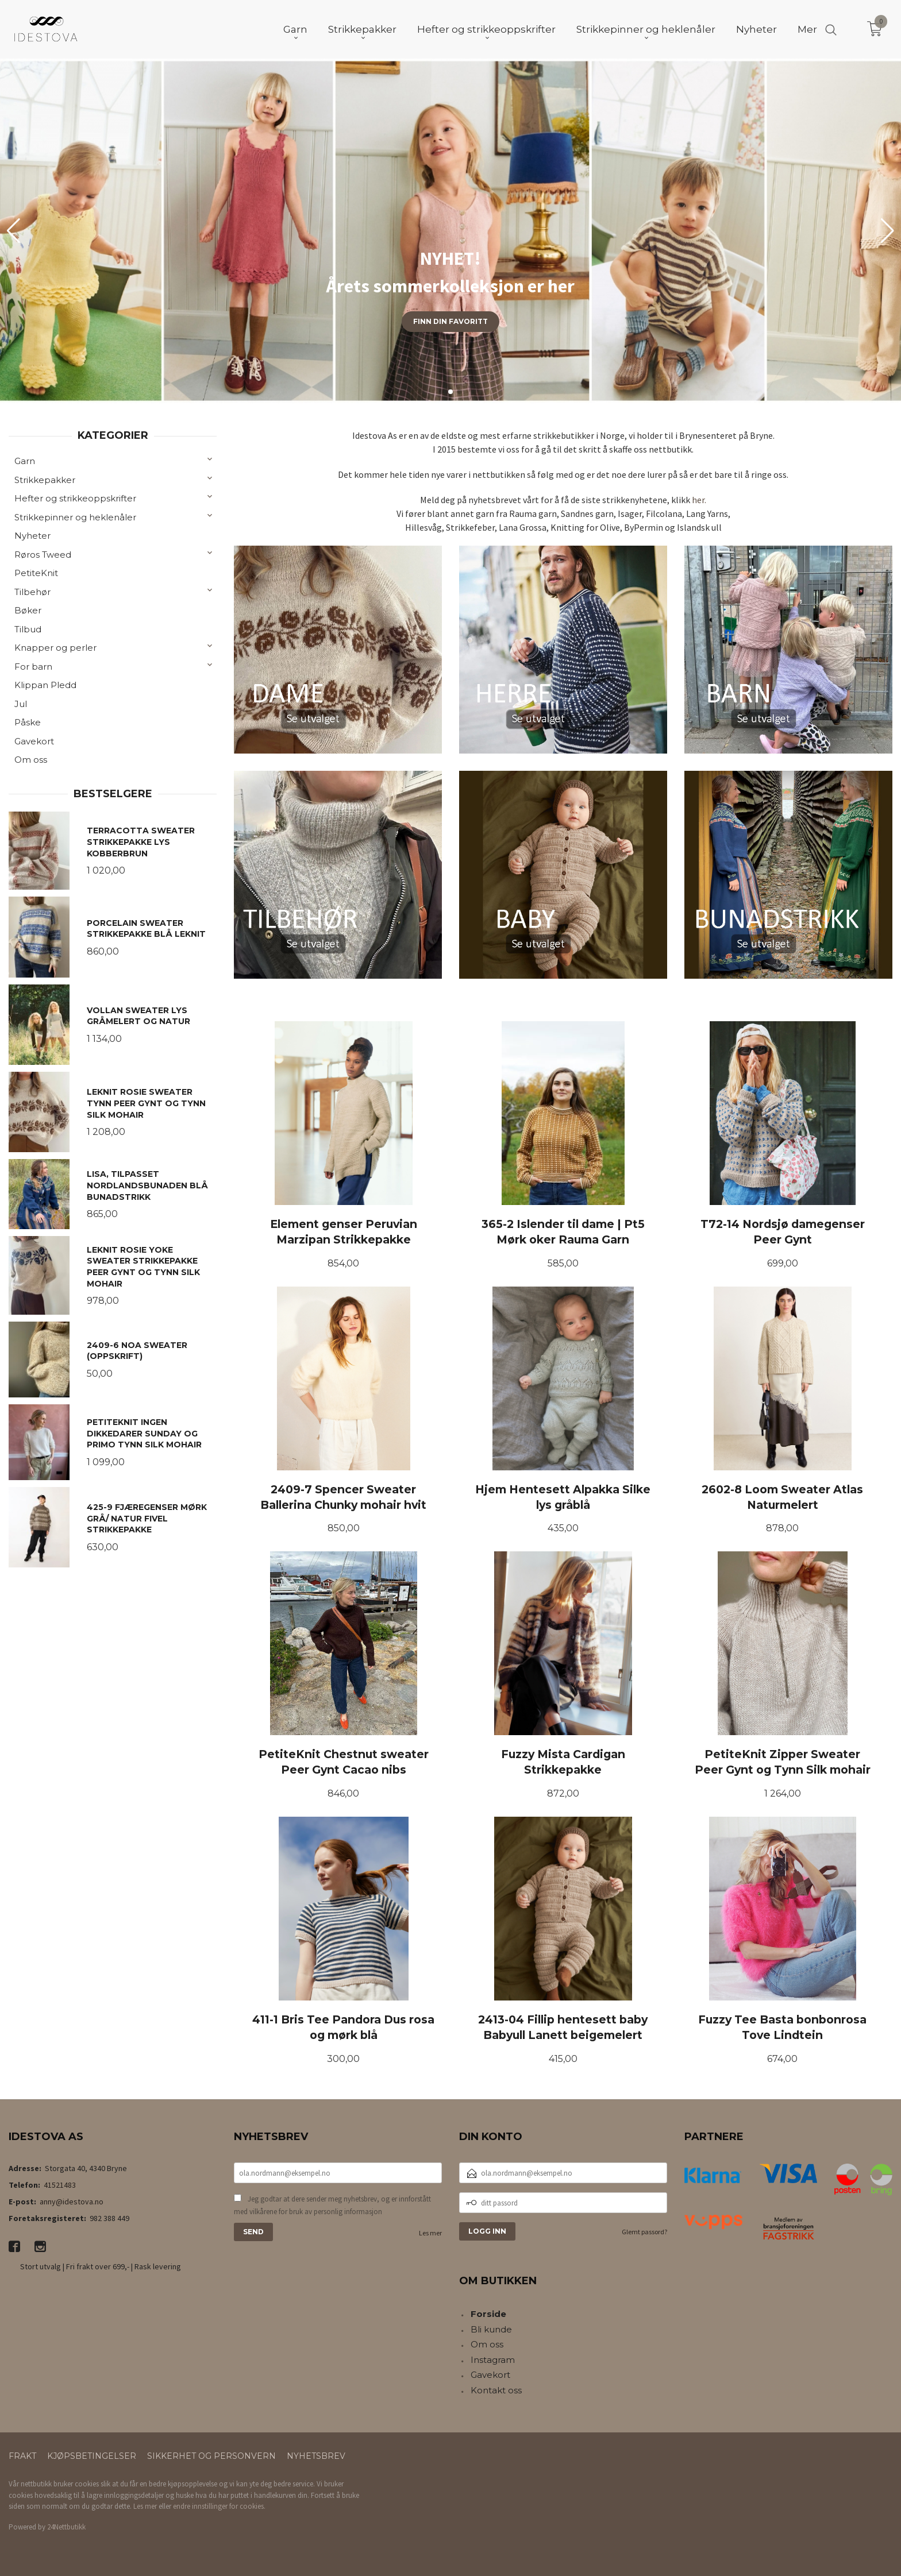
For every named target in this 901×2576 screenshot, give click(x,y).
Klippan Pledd (45, 684)
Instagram (493, 2359)
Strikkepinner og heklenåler (75, 517)
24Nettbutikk (66, 2527)
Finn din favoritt (450, 321)
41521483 (60, 2185)
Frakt (22, 2456)
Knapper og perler (55, 647)
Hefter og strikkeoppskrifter (75, 498)
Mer (807, 29)
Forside (488, 2313)
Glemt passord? (644, 2231)
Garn (24, 460)
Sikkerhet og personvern (211, 2456)
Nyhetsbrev (316, 2456)
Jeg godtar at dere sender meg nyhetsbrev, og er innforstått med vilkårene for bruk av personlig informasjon (332, 2205)
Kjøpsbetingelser (91, 2456)
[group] (450, 231)
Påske (27, 722)
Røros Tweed (42, 554)
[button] (887, 231)
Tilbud (27, 629)
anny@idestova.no (71, 2201)
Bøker (27, 610)
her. (699, 499)
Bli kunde (491, 2329)
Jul (20, 703)
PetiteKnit (36, 572)
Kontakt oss (496, 2390)
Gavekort (34, 741)
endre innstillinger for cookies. (219, 2506)
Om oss (30, 759)
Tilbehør (32, 591)
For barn (33, 666)
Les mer (430, 2233)
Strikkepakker (44, 479)
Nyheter (32, 535)
